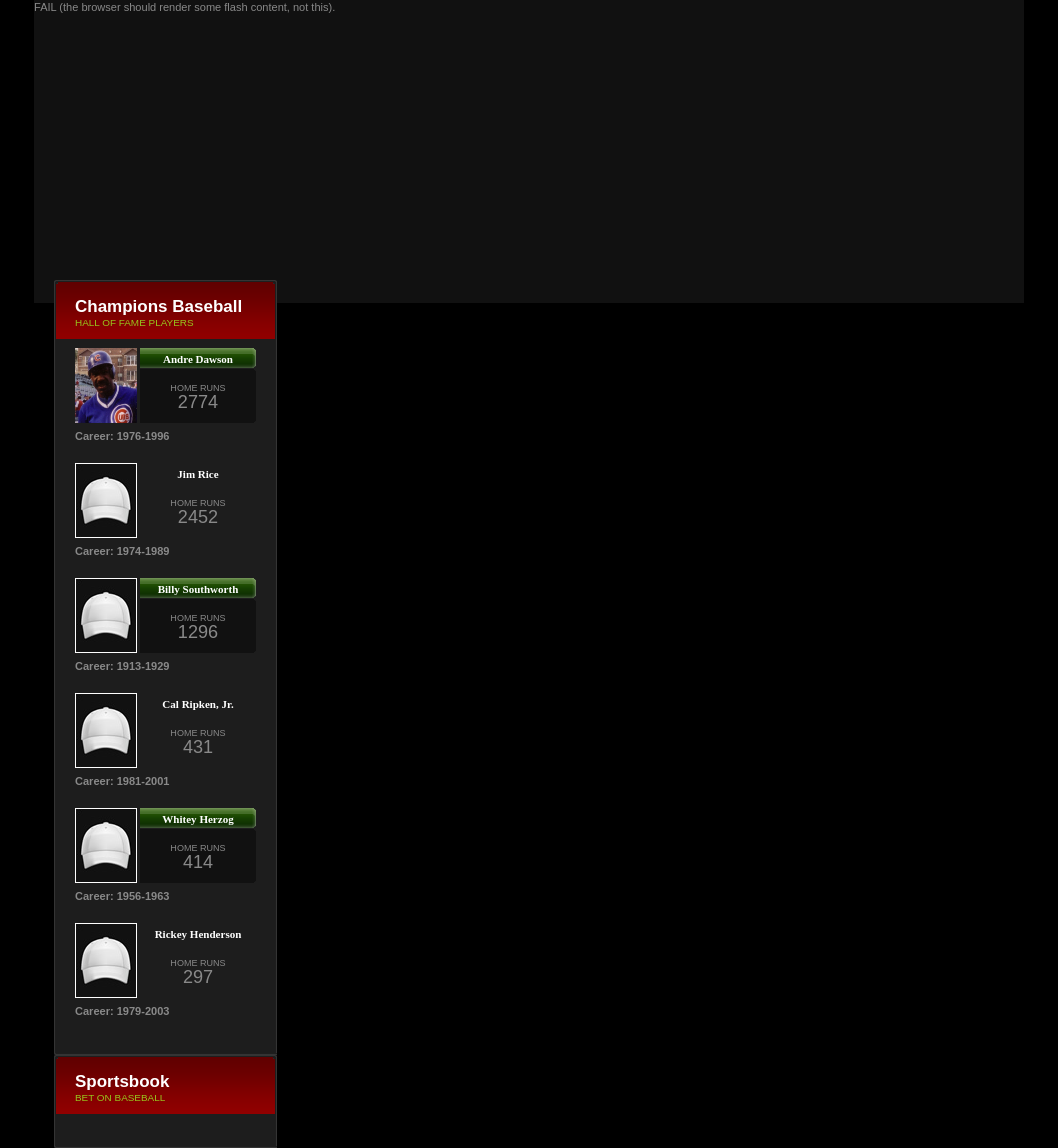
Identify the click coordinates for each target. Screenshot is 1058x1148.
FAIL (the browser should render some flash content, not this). (184, 7)
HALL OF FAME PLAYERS (134, 322)
